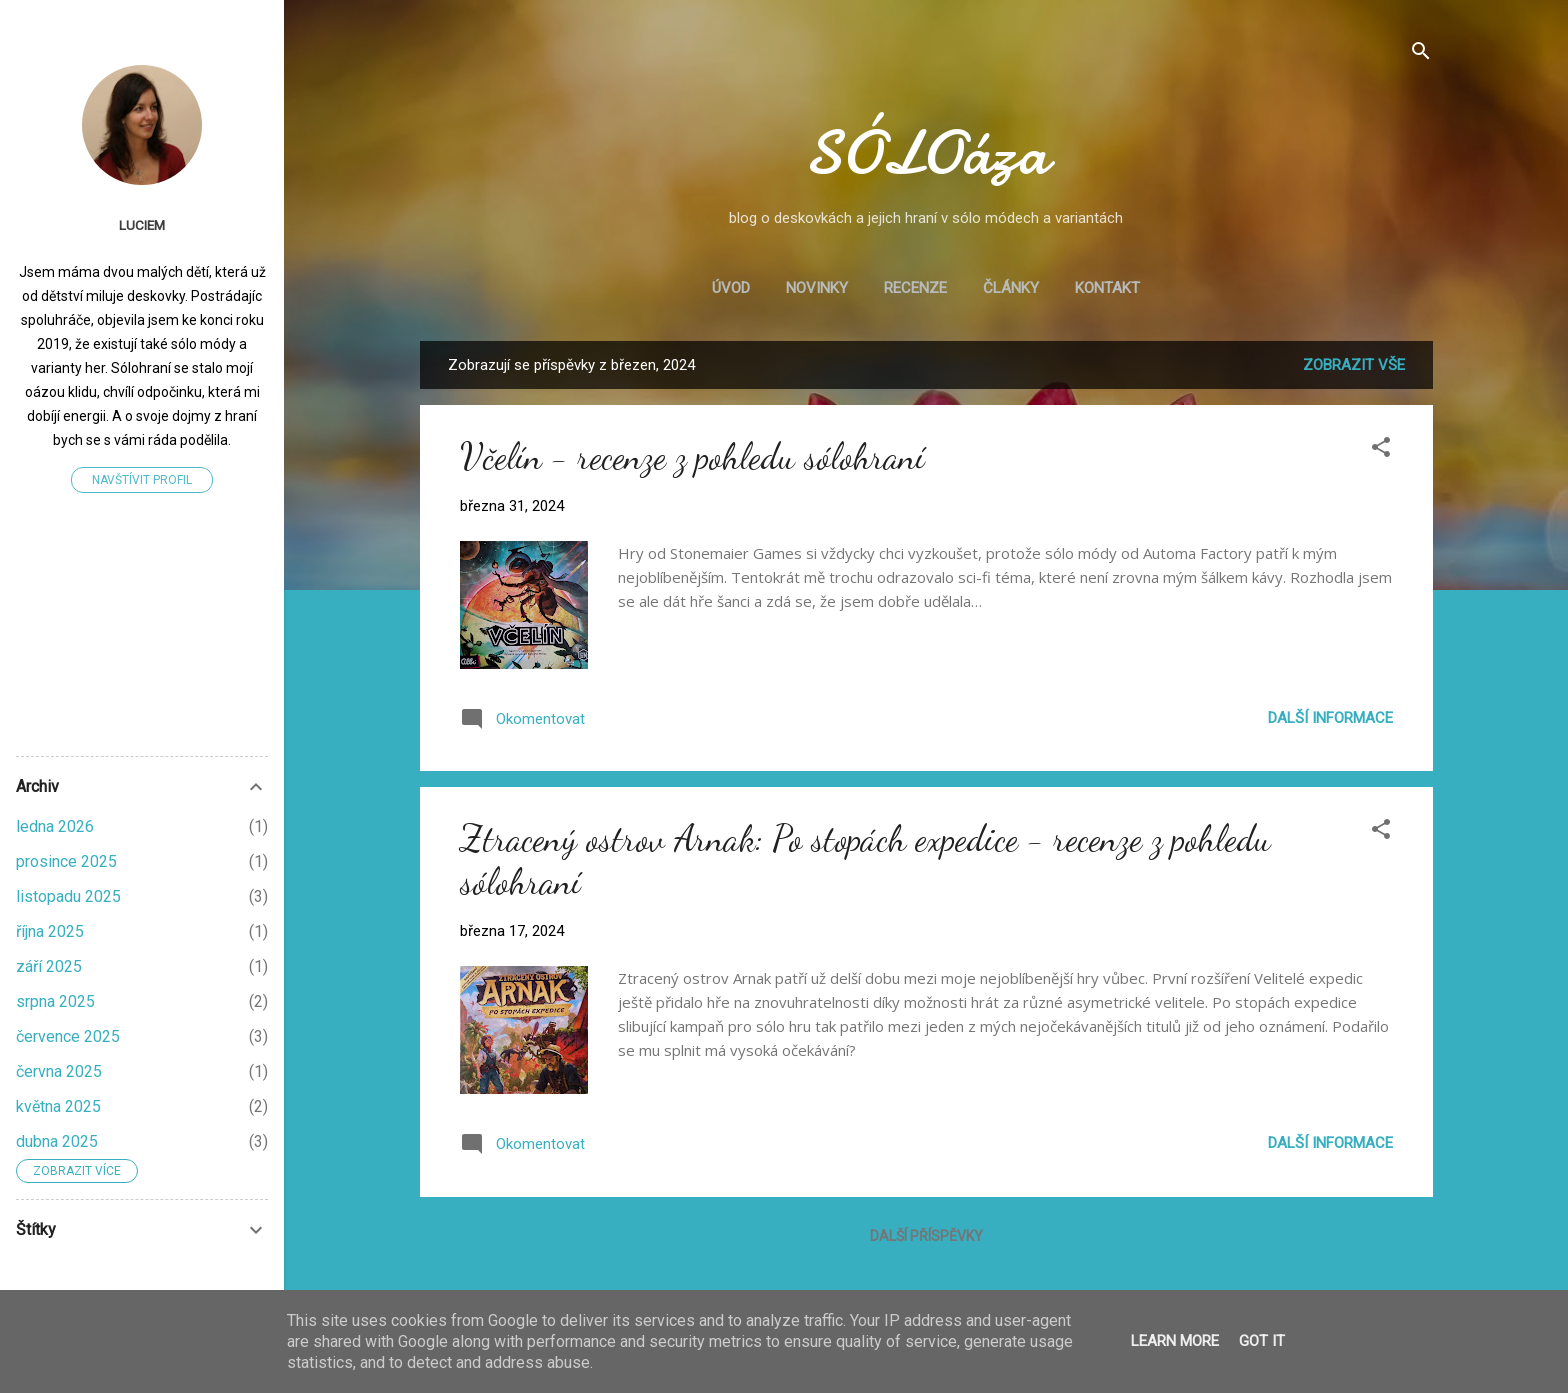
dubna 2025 (57, 1141)
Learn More (1175, 1341)
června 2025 (59, 1071)
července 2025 (68, 1036)
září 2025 (49, 966)
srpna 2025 (55, 1001)
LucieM (142, 225)
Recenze (915, 288)
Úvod (731, 288)
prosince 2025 (66, 861)
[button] (1381, 450)
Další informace (1330, 718)
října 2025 (50, 931)
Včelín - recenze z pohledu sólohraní (692, 456)
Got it (1262, 1341)
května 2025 (58, 1106)
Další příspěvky (926, 1236)
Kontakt (1107, 288)
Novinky (817, 288)
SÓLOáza (926, 153)
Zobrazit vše (1354, 365)
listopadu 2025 (68, 896)
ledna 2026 (55, 826)
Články (1011, 288)
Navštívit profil (142, 480)
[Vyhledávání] (1421, 54)
